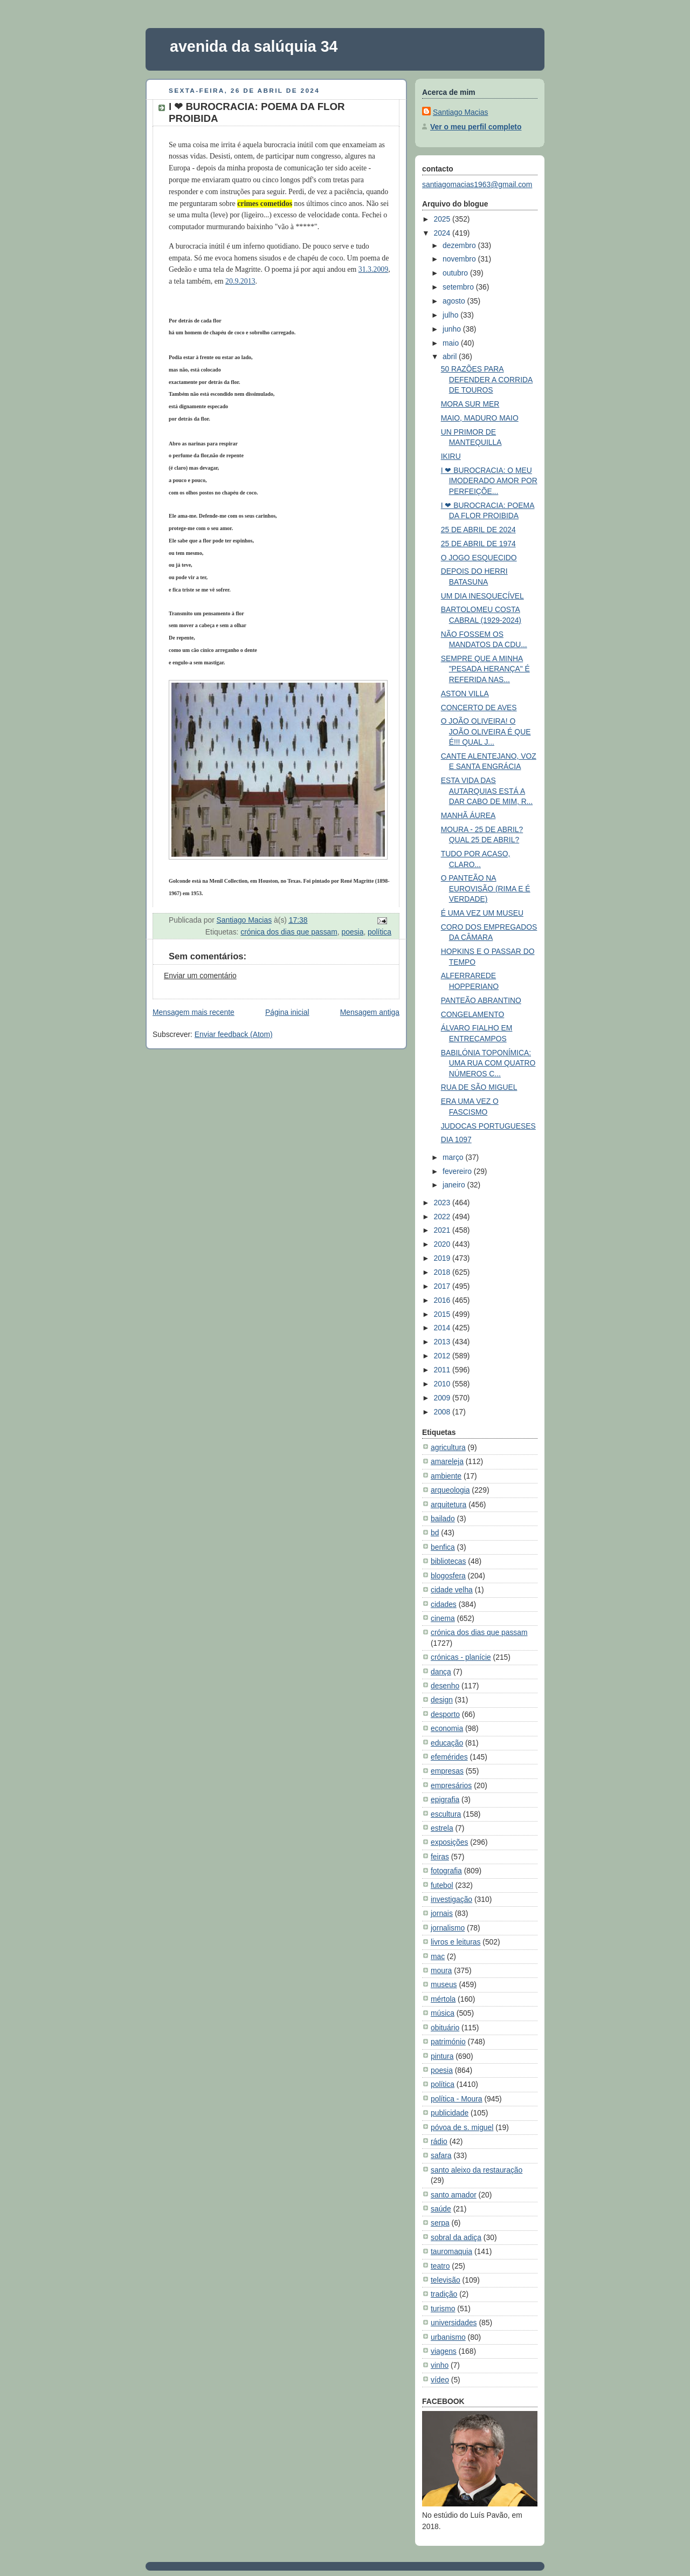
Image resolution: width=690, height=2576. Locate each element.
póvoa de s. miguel (462, 2127)
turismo (443, 2308)
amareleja (447, 1461)
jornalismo (448, 1928)
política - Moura (456, 2098)
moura (441, 1970)
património (448, 2041)
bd (435, 1532)
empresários (451, 1785)
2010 (442, 1383)
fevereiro (458, 1171)
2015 (442, 1314)
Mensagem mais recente (193, 1012)
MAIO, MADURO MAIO (480, 418)
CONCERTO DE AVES (479, 707)
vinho (439, 2365)
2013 (442, 1341)
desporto (445, 1714)
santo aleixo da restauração (476, 2170)
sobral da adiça (456, 2237)
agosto (455, 301)
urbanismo (448, 2337)
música (442, 2013)
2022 (442, 1216)
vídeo (440, 2379)
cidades (444, 1604)
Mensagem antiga (369, 1012)
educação (447, 1743)
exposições (449, 1842)
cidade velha (452, 1589)
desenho (445, 1685)
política (379, 932)
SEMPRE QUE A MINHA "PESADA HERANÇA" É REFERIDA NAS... (485, 669)
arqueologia (450, 1490)
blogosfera (448, 1575)
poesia (353, 932)
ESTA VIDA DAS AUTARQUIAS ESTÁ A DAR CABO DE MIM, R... (487, 791)
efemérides (449, 1757)
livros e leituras (455, 1942)
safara (441, 2155)
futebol (442, 1885)
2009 (442, 1397)
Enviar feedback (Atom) (234, 1034)
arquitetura (448, 1504)
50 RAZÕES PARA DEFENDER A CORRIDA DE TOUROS (487, 379)
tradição (444, 2294)
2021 (442, 1230)
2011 (442, 1369)
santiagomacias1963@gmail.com (477, 184)
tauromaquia (451, 2251)
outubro (456, 273)
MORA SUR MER (470, 404)
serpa (440, 2222)
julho (451, 315)
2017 (442, 1286)
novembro (460, 259)
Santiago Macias (460, 112)
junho (453, 329)
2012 (442, 1355)
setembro (459, 287)
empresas (447, 1771)
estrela (442, 1828)
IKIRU (451, 456)
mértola (443, 1999)
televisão (445, 2280)
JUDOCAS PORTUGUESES (488, 1126)
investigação (451, 1899)
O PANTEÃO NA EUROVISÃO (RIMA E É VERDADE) (485, 888)
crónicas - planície (461, 1657)
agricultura (448, 1447)
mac (438, 1956)
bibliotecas (448, 1561)
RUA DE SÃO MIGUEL (479, 1087)
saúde (441, 2208)
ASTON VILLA (465, 693)
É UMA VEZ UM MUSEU (482, 913)
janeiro (455, 1184)
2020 (442, 1244)
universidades (454, 2322)
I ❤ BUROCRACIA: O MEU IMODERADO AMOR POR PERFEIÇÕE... (489, 481)
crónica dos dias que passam (288, 932)
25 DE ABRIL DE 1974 (478, 543)
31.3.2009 (373, 269)
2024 (442, 233)
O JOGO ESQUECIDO (479, 557)
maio (452, 343)
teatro (440, 2266)
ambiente (446, 1476)
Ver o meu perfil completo (475, 126)
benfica (443, 1547)
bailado (443, 1518)
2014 (442, 1327)
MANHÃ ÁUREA (468, 815)
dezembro (460, 245)
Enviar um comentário (200, 975)
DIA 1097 (456, 1139)
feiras (440, 1856)
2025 (442, 219)
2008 (442, 1411)
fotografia (446, 1870)
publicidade (449, 2112)
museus (444, 1984)
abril (451, 356)
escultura (446, 1814)
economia (447, 1728)
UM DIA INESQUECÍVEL (482, 596)
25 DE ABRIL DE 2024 (478, 529)
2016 (442, 1300)
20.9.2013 (240, 281)
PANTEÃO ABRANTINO (481, 1000)
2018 (442, 1272)
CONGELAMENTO (473, 1014)
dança (441, 1671)
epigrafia (445, 1799)
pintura (442, 2056)
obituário (445, 2027)
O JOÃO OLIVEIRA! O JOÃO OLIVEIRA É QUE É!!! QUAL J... (486, 731)
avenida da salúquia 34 (254, 46)
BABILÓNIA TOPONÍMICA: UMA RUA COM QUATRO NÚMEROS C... (488, 1063)
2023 (442, 1202)
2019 (442, 1258)
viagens (444, 2351)
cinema (443, 1618)
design (442, 1699)
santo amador (454, 2194)
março (454, 1157)
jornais (442, 1913)
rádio (439, 2141)
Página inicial (287, 1012)
